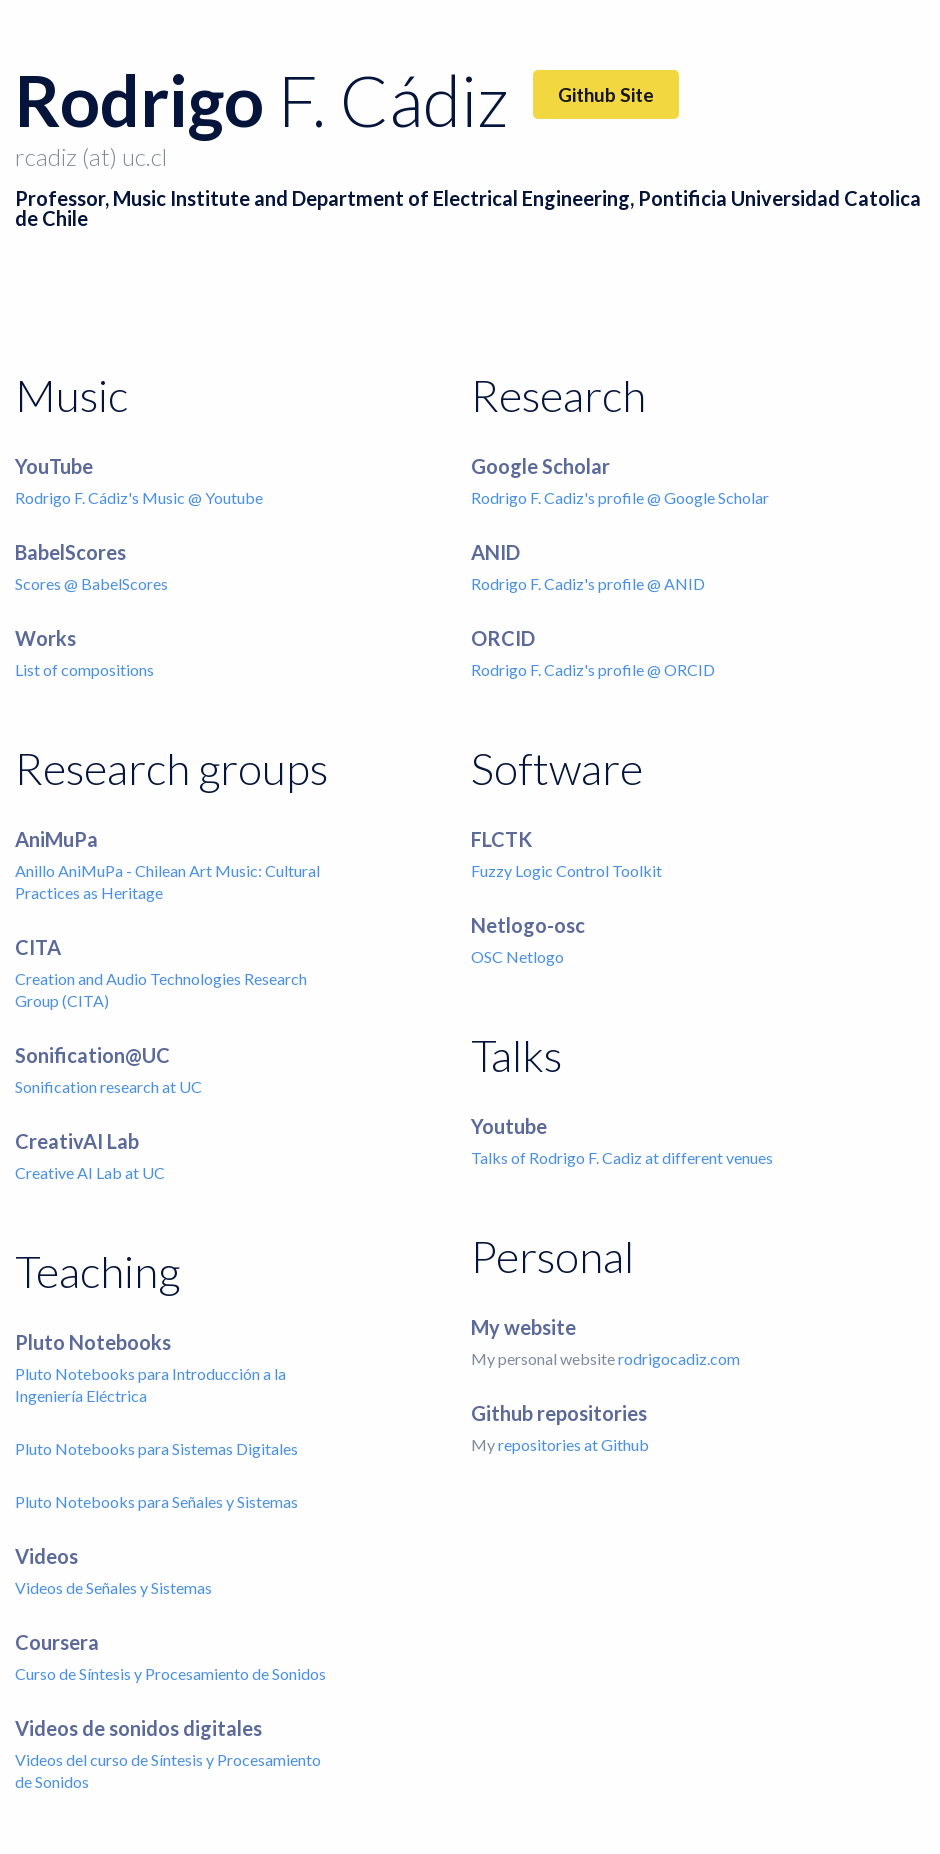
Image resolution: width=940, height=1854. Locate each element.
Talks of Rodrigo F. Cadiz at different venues (622, 1157)
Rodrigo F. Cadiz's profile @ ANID (588, 583)
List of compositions (84, 669)
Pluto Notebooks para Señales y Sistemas (156, 1501)
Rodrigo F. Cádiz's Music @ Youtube (139, 497)
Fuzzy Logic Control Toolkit (566, 870)
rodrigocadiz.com (679, 1358)
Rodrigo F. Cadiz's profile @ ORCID (593, 669)
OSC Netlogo (517, 956)
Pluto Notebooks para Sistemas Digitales (156, 1448)
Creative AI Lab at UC (90, 1172)
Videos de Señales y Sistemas (113, 1587)
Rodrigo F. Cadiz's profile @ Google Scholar (620, 497)
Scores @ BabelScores (91, 583)
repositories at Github (573, 1444)
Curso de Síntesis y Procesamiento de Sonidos (170, 1673)
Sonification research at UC (108, 1086)
